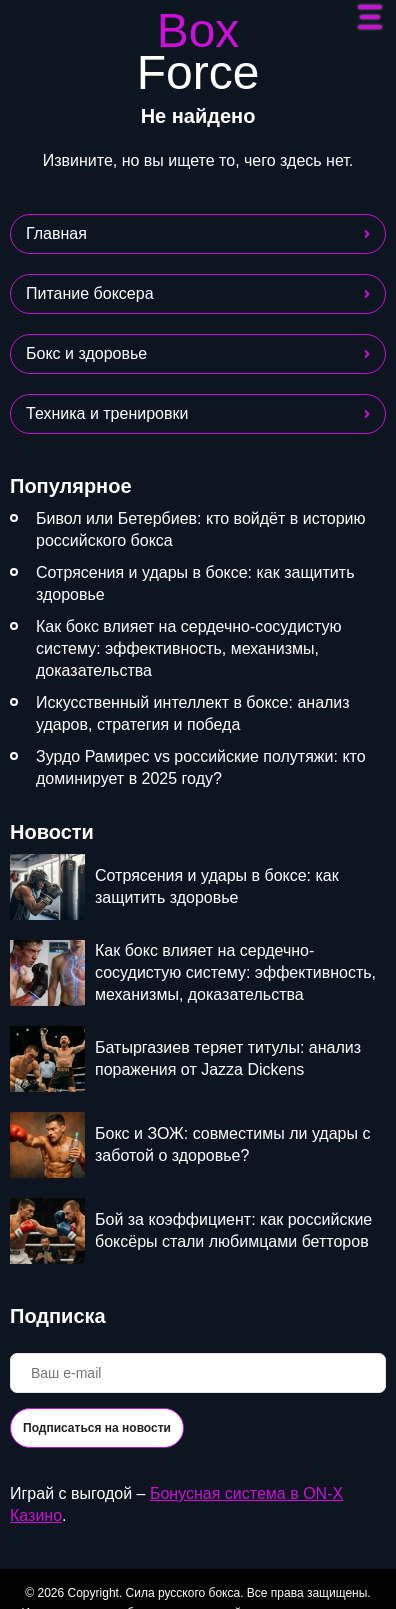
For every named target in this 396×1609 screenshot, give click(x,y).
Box (198, 52)
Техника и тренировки (107, 413)
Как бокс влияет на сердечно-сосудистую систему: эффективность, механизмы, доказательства (189, 648)
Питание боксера (90, 293)
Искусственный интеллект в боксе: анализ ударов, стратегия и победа (193, 713)
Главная (56, 233)
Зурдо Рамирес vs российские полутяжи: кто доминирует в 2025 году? (201, 767)
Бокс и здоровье (86, 353)
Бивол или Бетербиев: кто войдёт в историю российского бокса (201, 529)
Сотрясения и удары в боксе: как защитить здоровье (195, 583)
